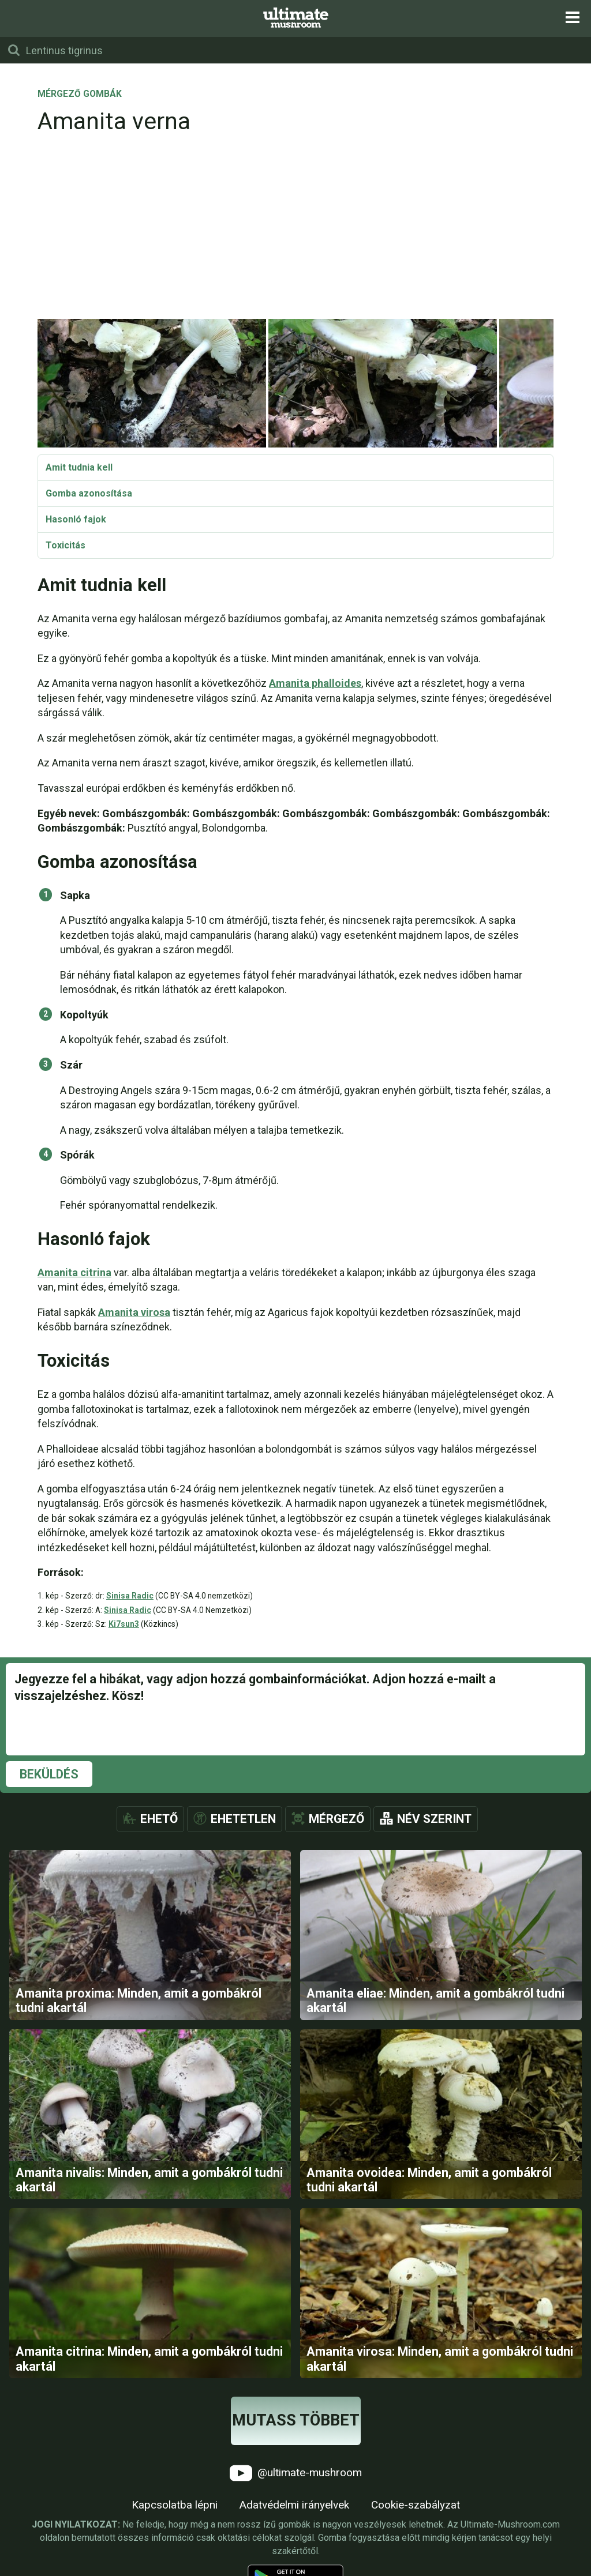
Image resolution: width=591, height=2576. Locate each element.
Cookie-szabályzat (415, 2504)
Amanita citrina (74, 1272)
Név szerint (434, 1819)
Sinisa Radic (130, 1595)
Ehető (159, 1819)
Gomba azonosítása (89, 493)
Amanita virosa (134, 1312)
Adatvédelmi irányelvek (294, 2504)
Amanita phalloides (315, 683)
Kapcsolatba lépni (175, 2504)
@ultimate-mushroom (296, 2473)
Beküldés (49, 1774)
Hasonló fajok (76, 519)
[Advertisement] (295, 231)
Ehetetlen (243, 1819)
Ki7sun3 (124, 1624)
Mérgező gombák (80, 94)
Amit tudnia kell (79, 467)
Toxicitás (65, 545)
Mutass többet (296, 2420)
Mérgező (336, 1819)
